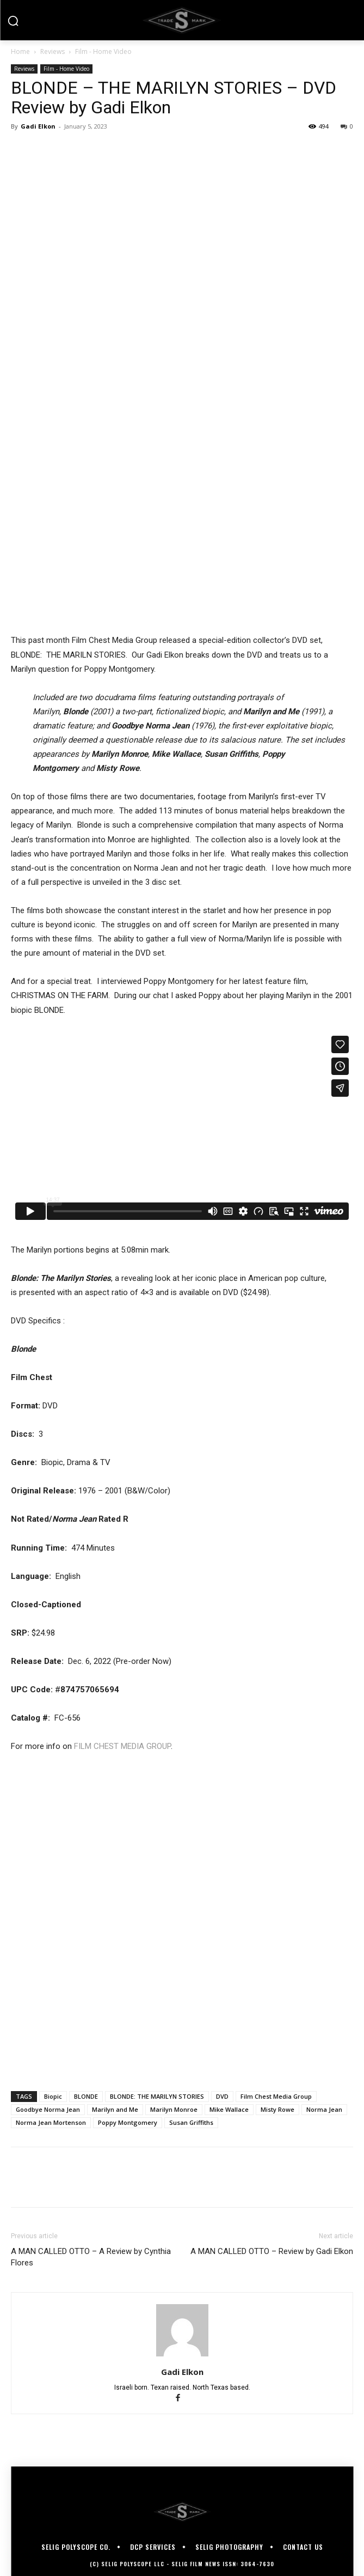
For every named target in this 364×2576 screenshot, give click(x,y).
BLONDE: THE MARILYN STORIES (157, 2096)
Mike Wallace (229, 2109)
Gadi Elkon (38, 126)
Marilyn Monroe (174, 2109)
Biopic (53, 2096)
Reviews (52, 51)
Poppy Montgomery (127, 2122)
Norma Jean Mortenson (51, 2122)
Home (20, 51)
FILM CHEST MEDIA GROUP (122, 1746)
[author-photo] (182, 2356)
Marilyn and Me (115, 2109)
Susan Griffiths (191, 2122)
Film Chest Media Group (276, 2096)
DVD (222, 2096)
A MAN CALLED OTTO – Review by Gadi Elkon (271, 2251)
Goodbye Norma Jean (48, 2109)
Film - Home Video (103, 51)
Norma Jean (324, 2109)
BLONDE (86, 2096)
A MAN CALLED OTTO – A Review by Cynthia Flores (91, 2257)
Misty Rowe (277, 2109)
